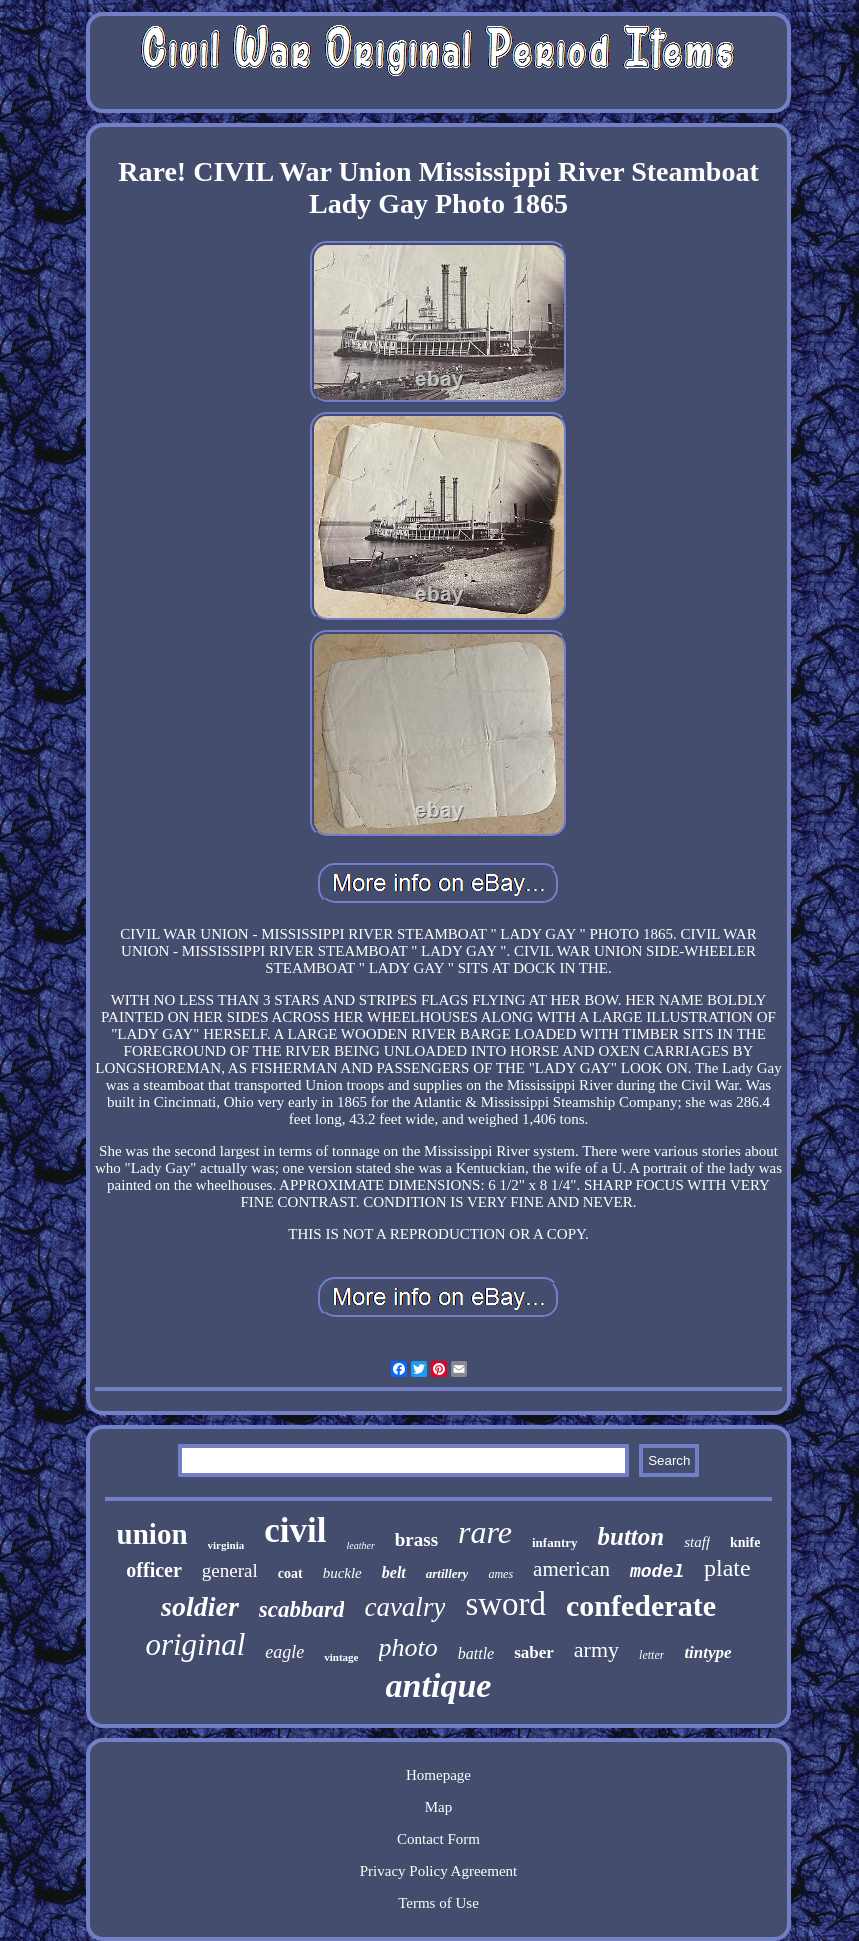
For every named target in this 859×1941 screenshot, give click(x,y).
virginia (226, 1545)
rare (485, 1532)
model (657, 1572)
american (571, 1569)
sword (505, 1604)
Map (439, 1807)
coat (290, 1573)
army (596, 1649)
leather (360, 1545)
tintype (707, 1652)
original (195, 1644)
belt (394, 1572)
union (152, 1534)
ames (500, 1574)
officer (154, 1570)
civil (295, 1530)
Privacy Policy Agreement (438, 1871)
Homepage (438, 1775)
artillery (447, 1573)
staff (697, 1542)
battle (476, 1653)
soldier (200, 1606)
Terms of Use (438, 1903)
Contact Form (438, 1839)
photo (408, 1647)
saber (534, 1652)
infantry (555, 1542)
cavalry (404, 1607)
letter (651, 1655)
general (230, 1570)
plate (727, 1568)
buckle (342, 1573)
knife (745, 1542)
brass (416, 1539)
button (631, 1536)
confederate (641, 1605)
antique (439, 1685)
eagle (284, 1652)
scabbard (302, 1609)
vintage (341, 1657)
